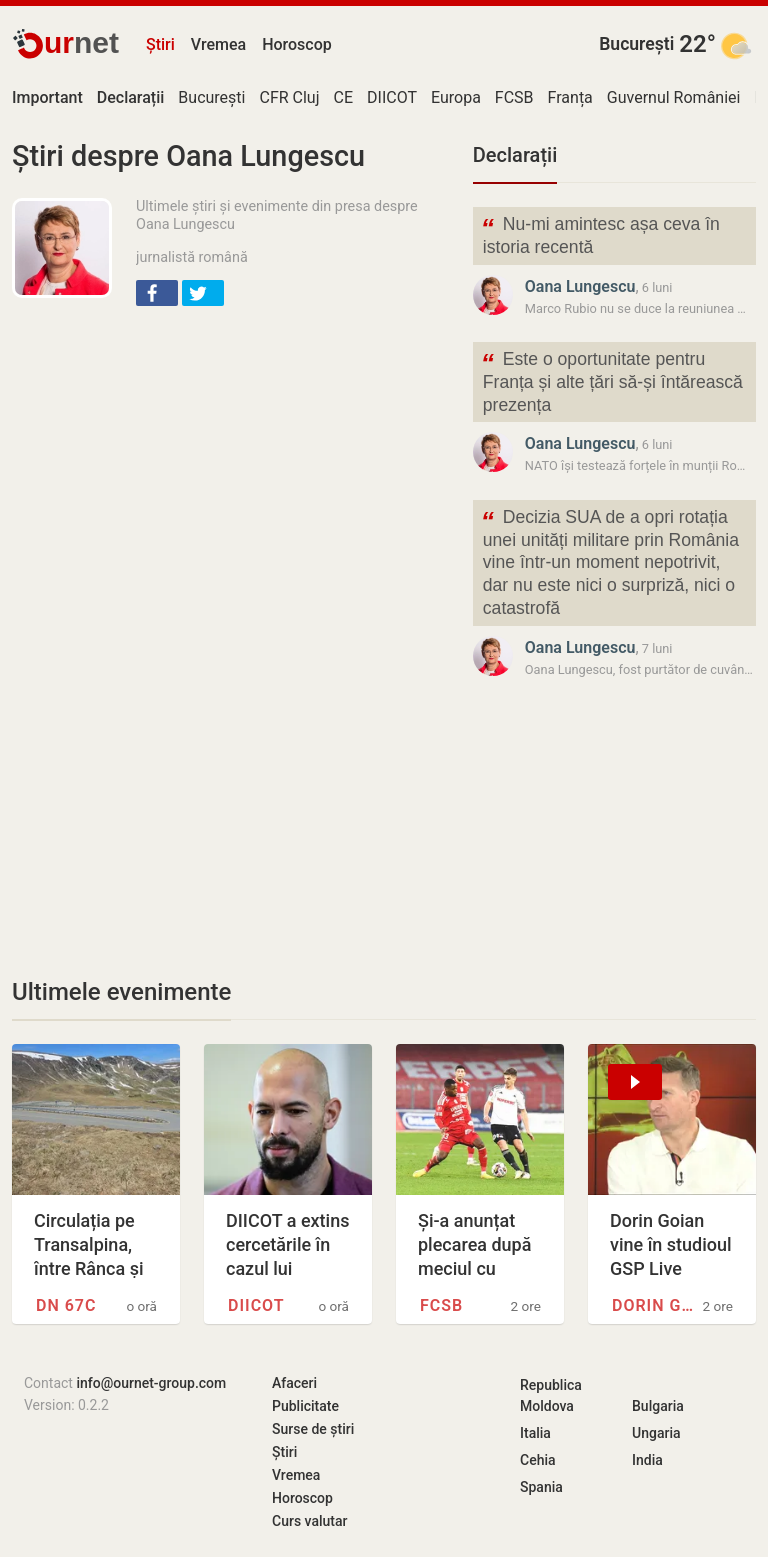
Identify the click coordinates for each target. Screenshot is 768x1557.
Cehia (538, 1460)
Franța (570, 97)
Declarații (515, 155)
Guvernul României (674, 97)
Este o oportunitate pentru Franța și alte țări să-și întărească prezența (612, 380)
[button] (157, 293)
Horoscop (297, 44)
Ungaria (656, 1433)
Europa (456, 97)
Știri (160, 44)
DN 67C (66, 1305)
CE (344, 97)
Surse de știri (313, 1429)
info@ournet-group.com (151, 1383)
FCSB (514, 97)
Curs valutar (309, 1521)
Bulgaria (658, 1406)
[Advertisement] (230, 468)
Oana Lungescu (580, 286)
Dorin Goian (654, 1305)
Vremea (218, 44)
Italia (535, 1433)
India (647, 1460)
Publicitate (305, 1406)
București (636, 44)
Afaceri (294, 1383)
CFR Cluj (289, 97)
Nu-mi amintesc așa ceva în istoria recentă (600, 234)
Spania (541, 1487)
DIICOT (392, 97)
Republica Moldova (551, 1395)
